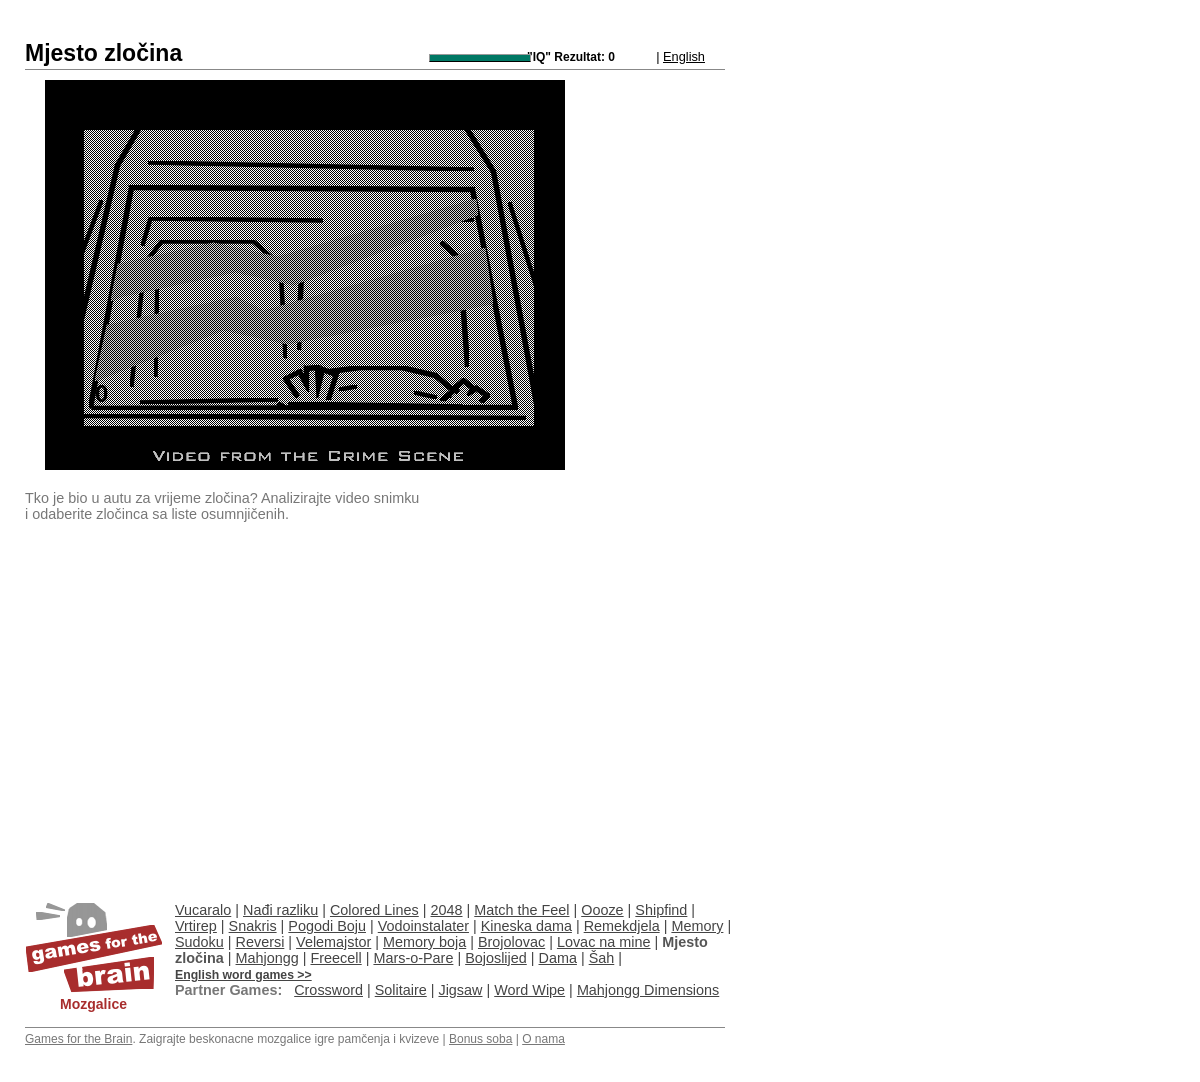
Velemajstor (333, 942)
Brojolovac (511, 942)
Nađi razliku (280, 910)
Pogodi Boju (327, 926)
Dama (558, 958)
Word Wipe (529, 990)
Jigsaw (460, 990)
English (684, 56)
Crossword (328, 990)
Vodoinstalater (423, 926)
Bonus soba (480, 1039)
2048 (447, 910)
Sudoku (199, 942)
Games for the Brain (78, 1039)
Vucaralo (203, 910)
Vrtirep (196, 926)
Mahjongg (267, 958)
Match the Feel (521, 910)
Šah (602, 958)
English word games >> (243, 975)
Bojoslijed (496, 958)
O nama (543, 1039)
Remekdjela (622, 926)
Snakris (253, 926)
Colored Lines (374, 910)
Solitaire (401, 990)
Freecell (336, 958)
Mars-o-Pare (413, 958)
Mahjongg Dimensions (648, 990)
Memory (697, 926)
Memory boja (424, 942)
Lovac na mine (604, 942)
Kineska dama (526, 926)
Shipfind (661, 910)
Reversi (260, 942)
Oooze (602, 910)
